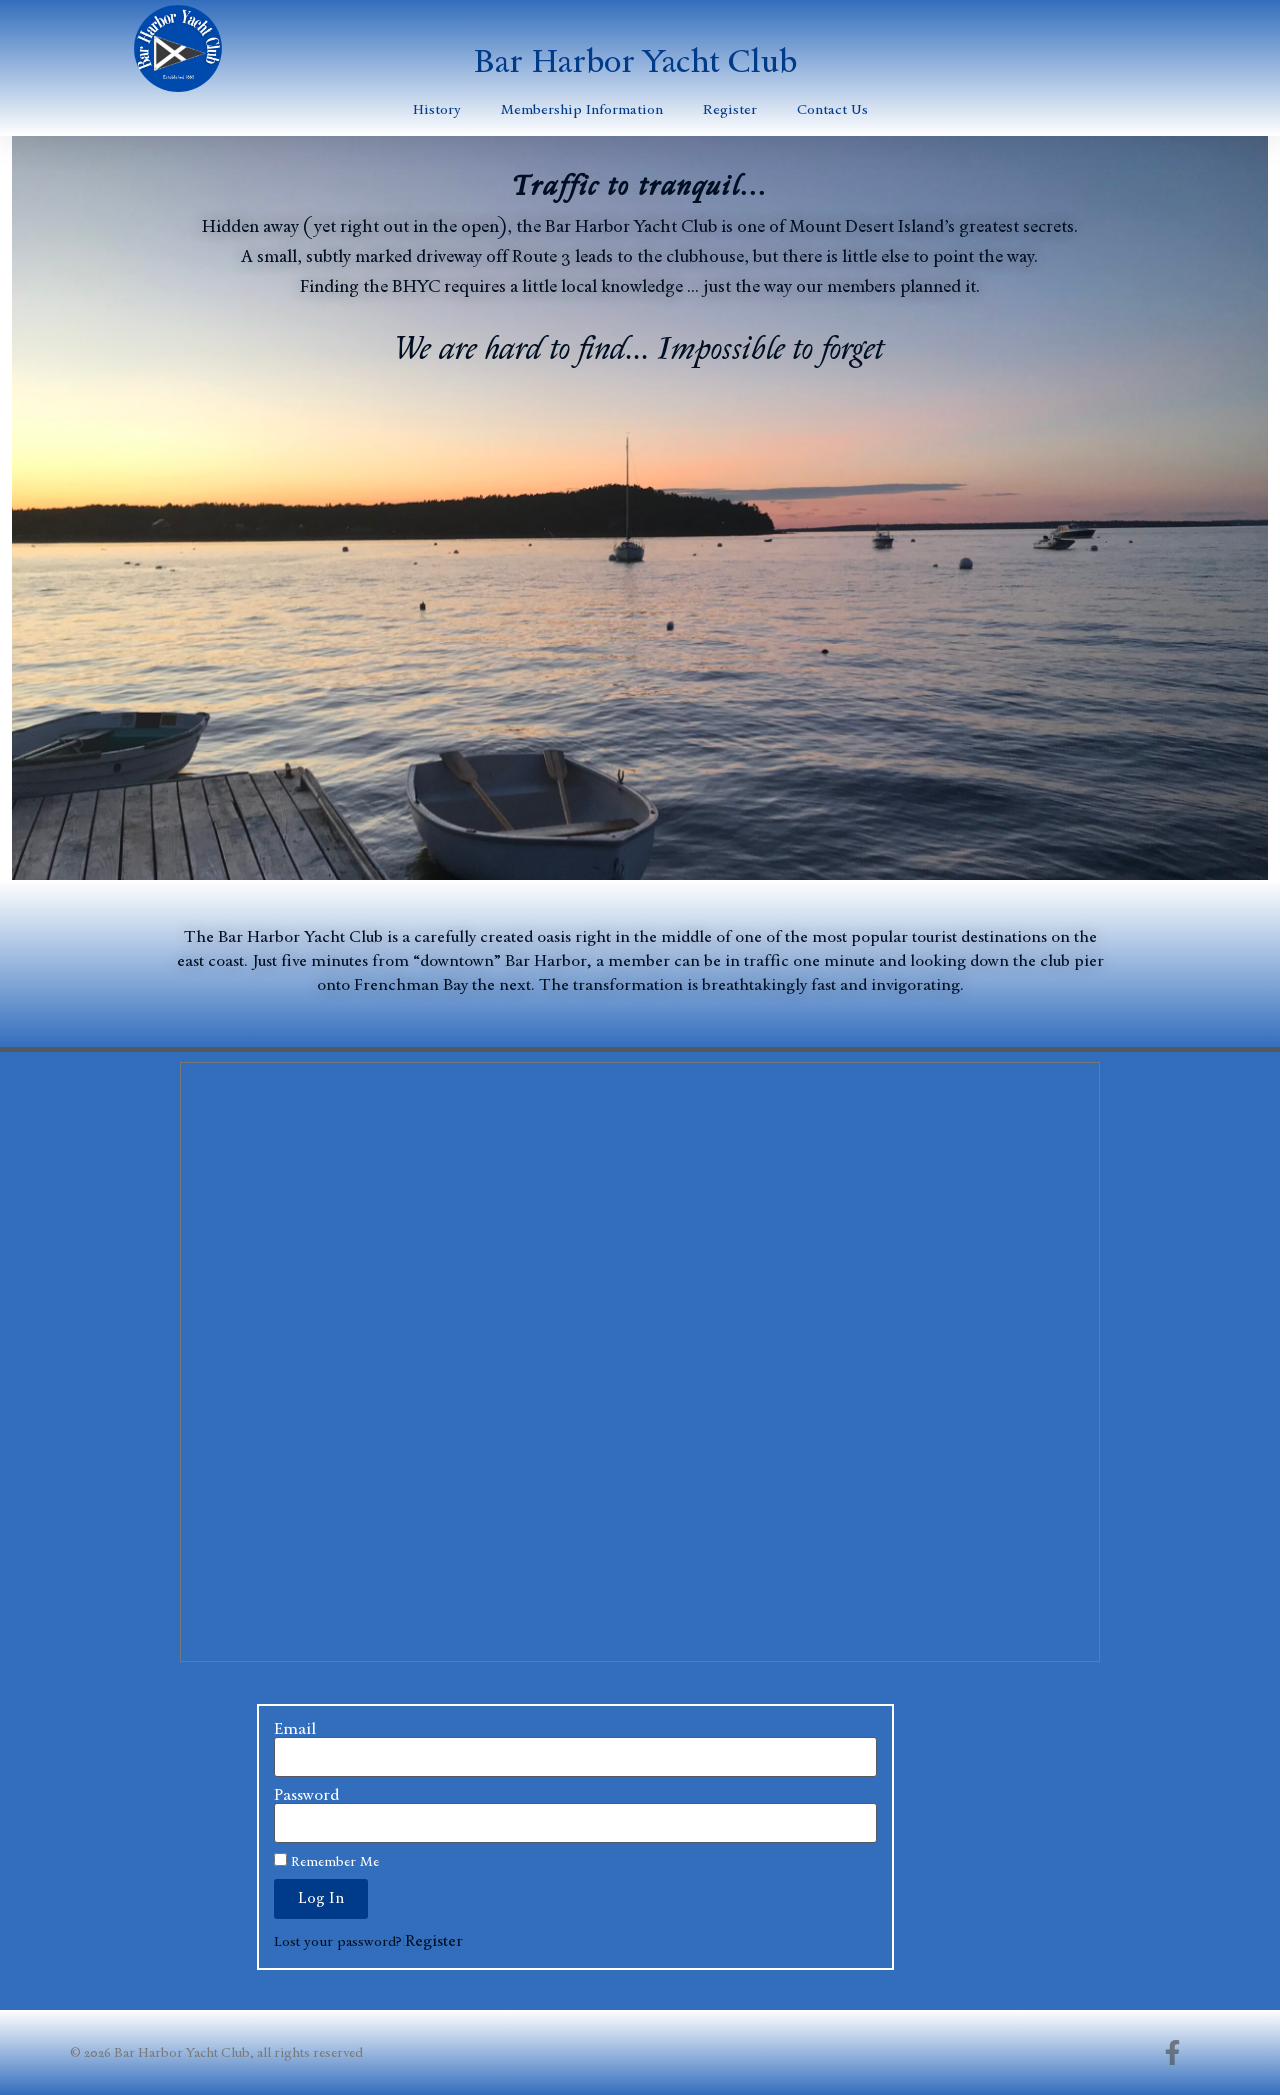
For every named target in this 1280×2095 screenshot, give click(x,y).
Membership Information (582, 109)
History (437, 109)
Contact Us (832, 109)
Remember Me (326, 1861)
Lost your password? (338, 1941)
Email (295, 1729)
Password (306, 1795)
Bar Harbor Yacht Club (635, 61)
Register (730, 109)
